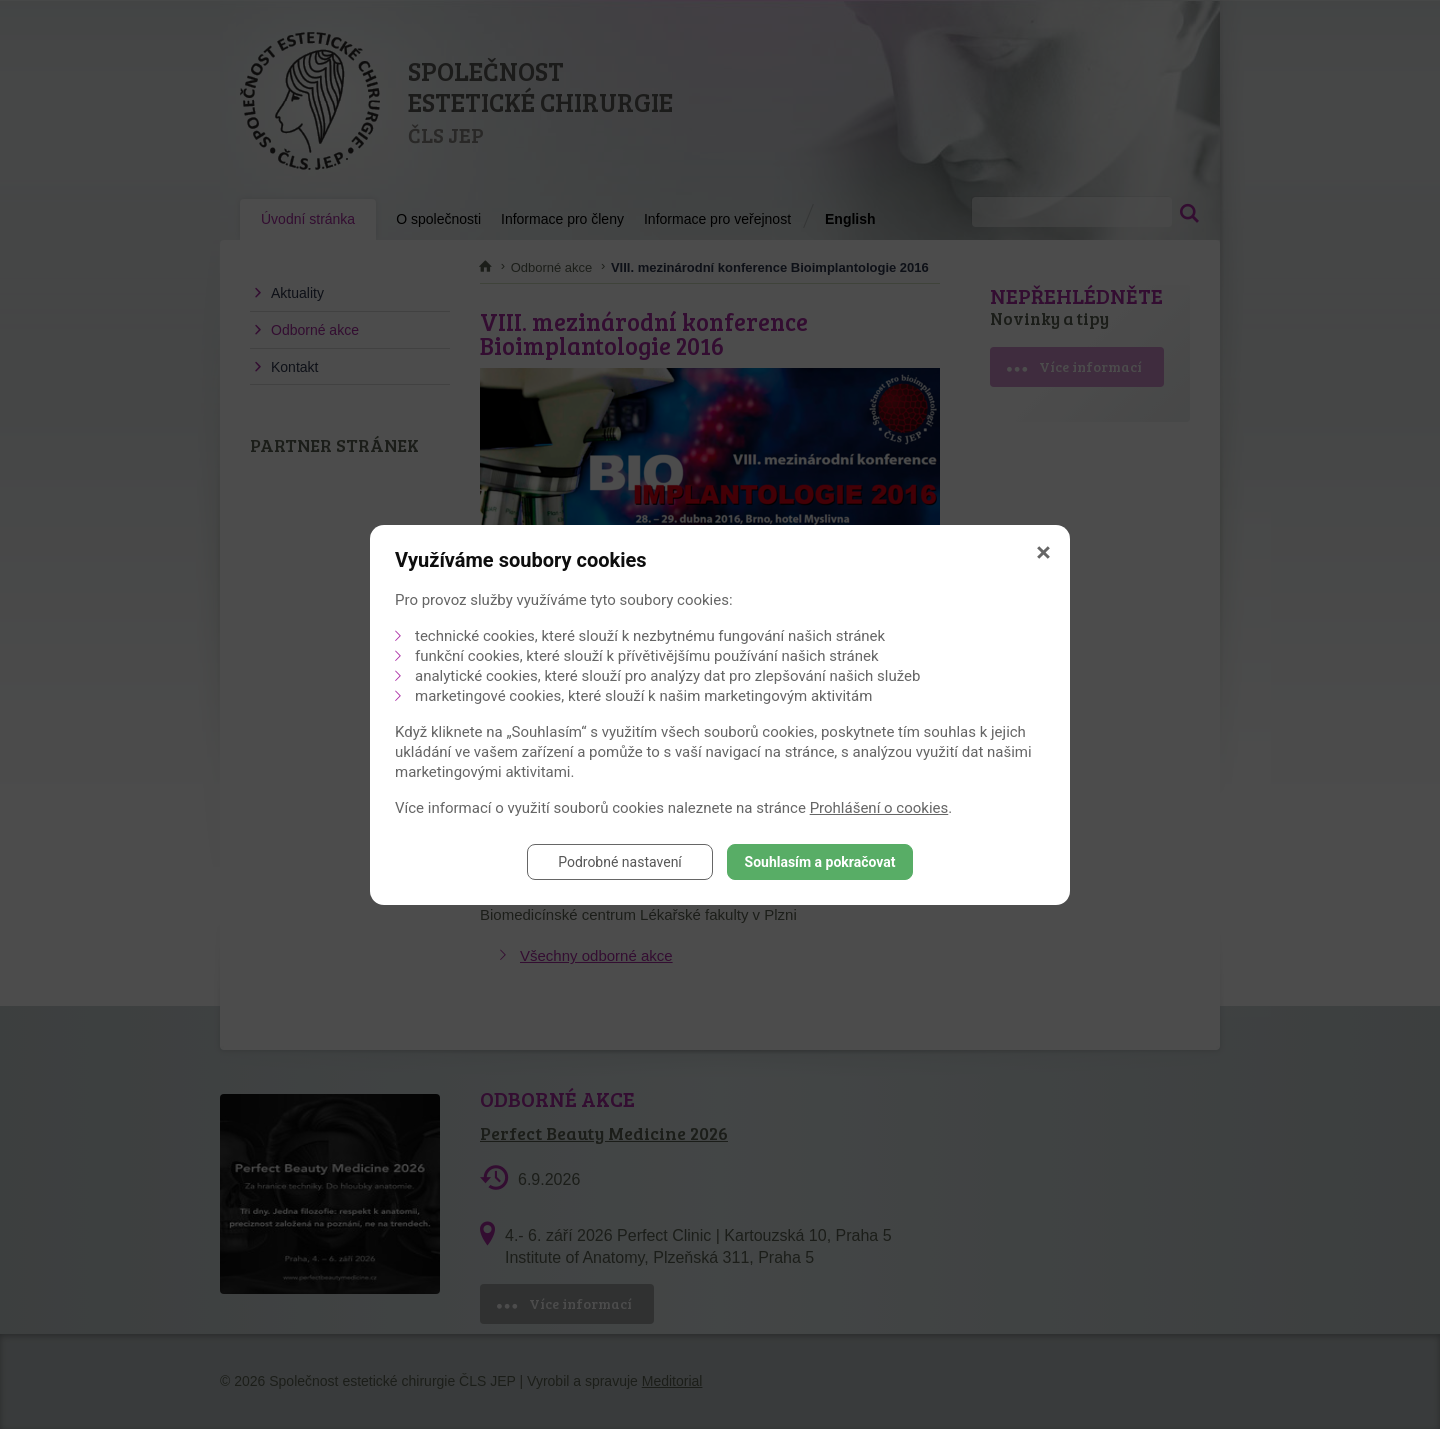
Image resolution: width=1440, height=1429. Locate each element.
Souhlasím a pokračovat (820, 862)
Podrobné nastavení (620, 862)
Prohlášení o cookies (879, 808)
